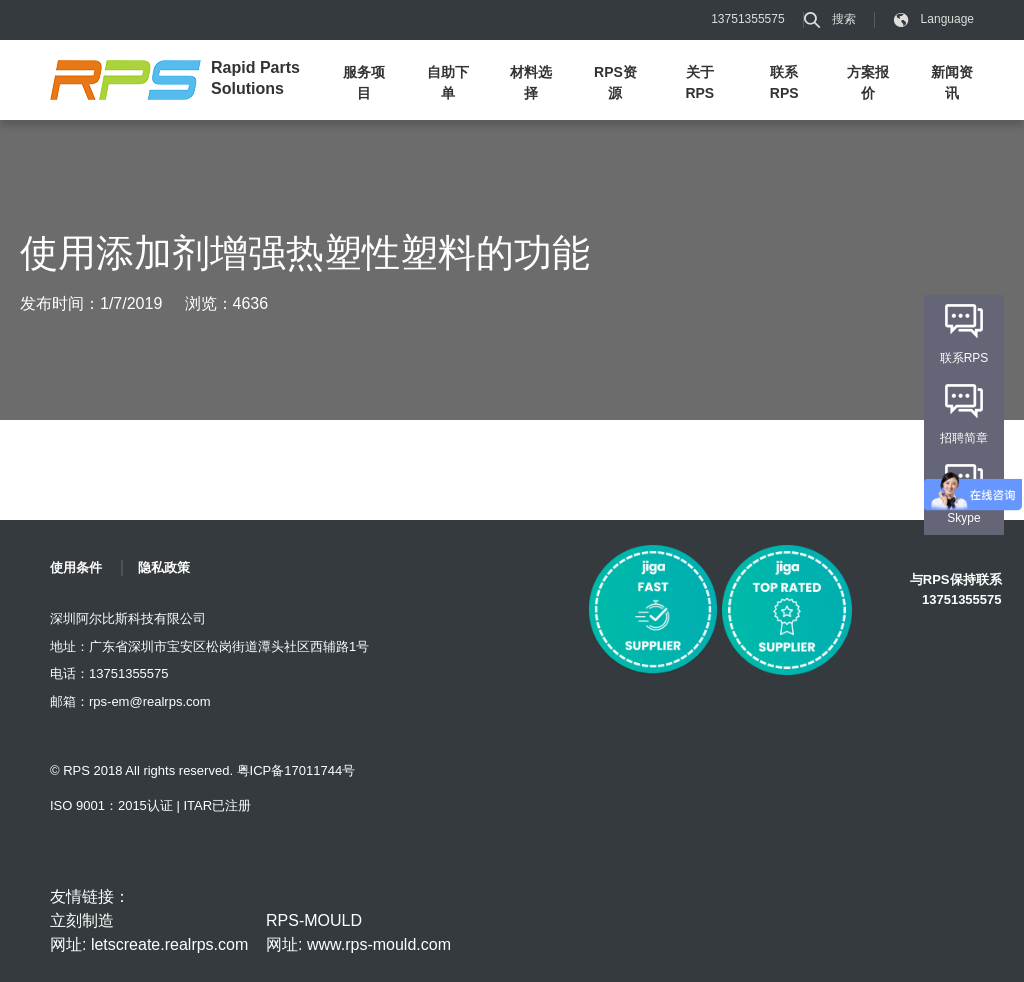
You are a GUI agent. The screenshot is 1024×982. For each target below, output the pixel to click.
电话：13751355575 (109, 673)
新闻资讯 (952, 82)
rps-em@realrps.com (150, 701)
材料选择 (531, 82)
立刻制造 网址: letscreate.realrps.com (149, 932)
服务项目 (364, 82)
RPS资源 (615, 82)
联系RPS (784, 82)
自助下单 (448, 82)
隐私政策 (164, 567)
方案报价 (868, 82)
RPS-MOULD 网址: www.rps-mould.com (358, 932)
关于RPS (699, 82)
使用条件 (76, 567)
